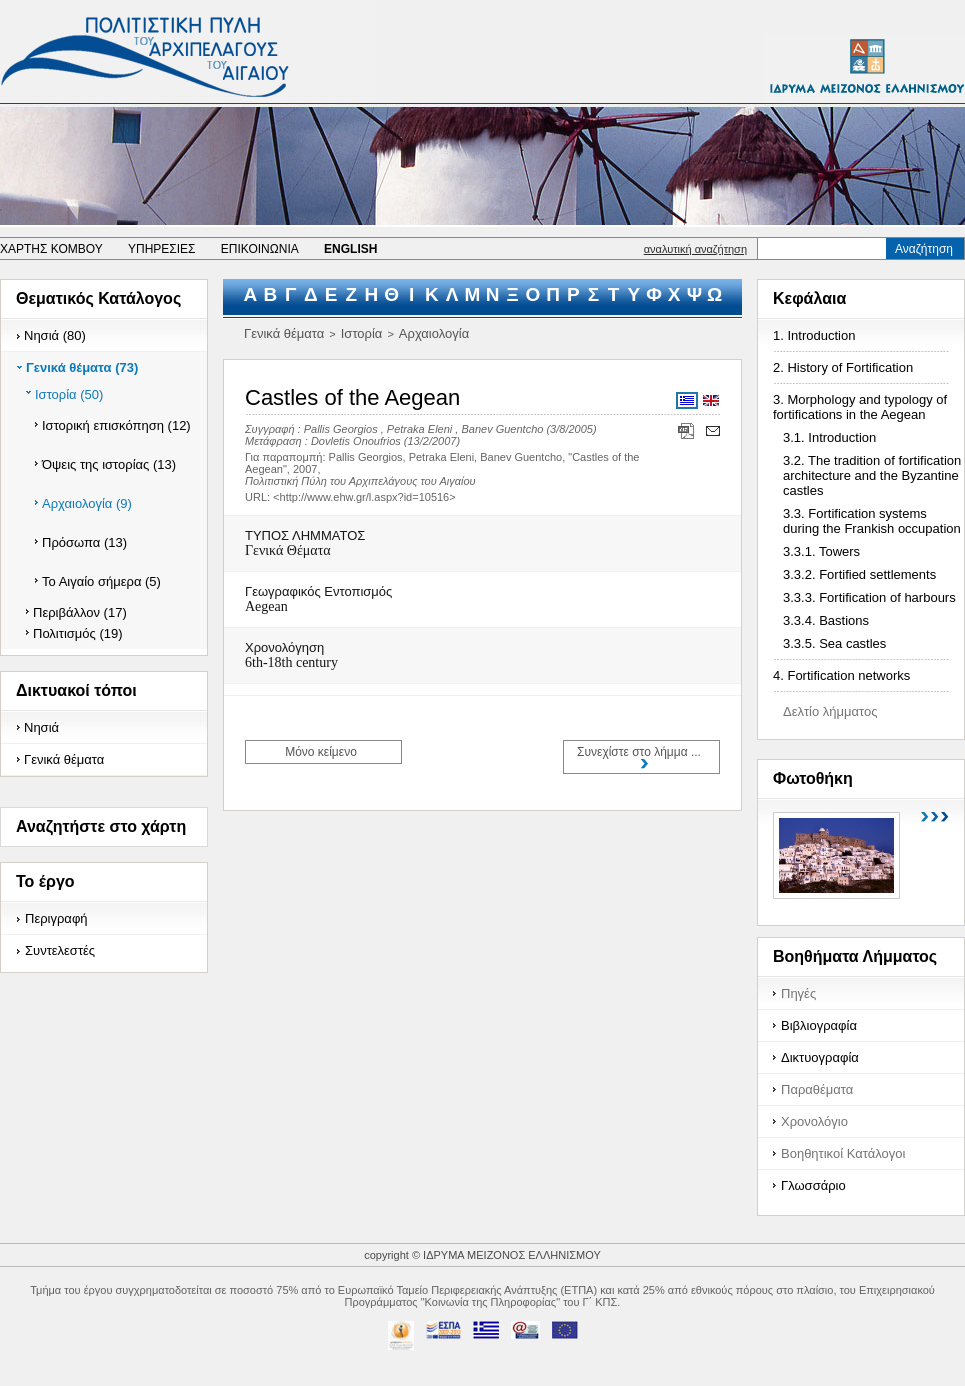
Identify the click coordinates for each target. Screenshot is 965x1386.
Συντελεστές (60, 950)
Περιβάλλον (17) (80, 612)
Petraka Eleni (419, 429)
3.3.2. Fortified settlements (859, 574)
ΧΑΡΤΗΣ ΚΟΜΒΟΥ (51, 249)
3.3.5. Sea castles (834, 643)
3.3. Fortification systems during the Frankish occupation (872, 521)
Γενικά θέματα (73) (82, 367)
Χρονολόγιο (814, 1121)
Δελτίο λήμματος (830, 711)
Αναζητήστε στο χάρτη (101, 826)
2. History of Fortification (843, 367)
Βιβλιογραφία (819, 1025)
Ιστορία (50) (69, 394)
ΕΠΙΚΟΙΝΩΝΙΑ (260, 249)
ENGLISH (350, 249)
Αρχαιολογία (434, 333)
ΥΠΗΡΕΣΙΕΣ (162, 249)
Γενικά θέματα (64, 759)
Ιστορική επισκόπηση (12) (116, 425)
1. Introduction (814, 335)
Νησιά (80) (55, 335)
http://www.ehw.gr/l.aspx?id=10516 (365, 497)
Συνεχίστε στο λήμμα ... (639, 752)
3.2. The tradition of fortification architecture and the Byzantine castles (872, 475)
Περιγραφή (56, 918)
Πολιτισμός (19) (78, 633)
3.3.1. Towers (821, 551)
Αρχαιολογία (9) (87, 503)
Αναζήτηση (924, 249)
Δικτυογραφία (820, 1057)
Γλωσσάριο (813, 1185)
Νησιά (41, 727)
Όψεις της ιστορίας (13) (109, 464)
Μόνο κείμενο (321, 752)
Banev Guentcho (502, 429)
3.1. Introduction (829, 437)
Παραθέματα (817, 1089)
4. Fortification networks (841, 675)
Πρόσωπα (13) (84, 542)
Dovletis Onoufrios (356, 441)
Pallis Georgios (341, 429)
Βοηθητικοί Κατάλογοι (843, 1153)
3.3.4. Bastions (826, 620)
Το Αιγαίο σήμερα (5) (101, 581)
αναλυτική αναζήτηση (695, 249)
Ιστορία (362, 333)
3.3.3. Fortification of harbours (869, 597)
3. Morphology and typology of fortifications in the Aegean (860, 407)
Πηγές (798, 993)
